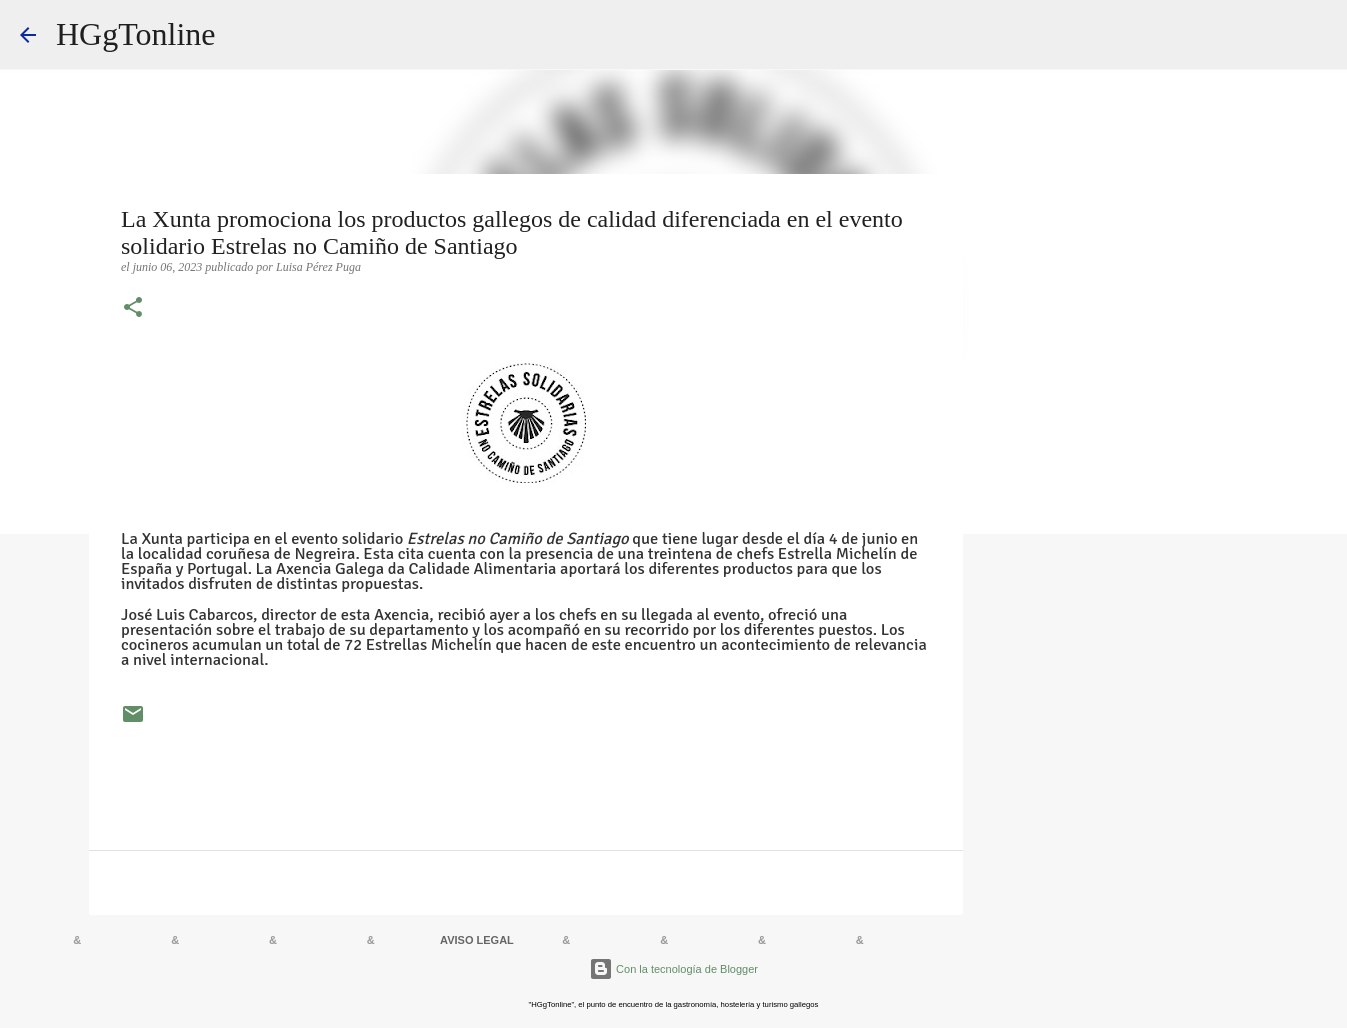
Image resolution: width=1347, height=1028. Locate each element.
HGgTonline (136, 34)
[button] (133, 309)
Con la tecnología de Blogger (673, 969)
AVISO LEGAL (477, 940)
